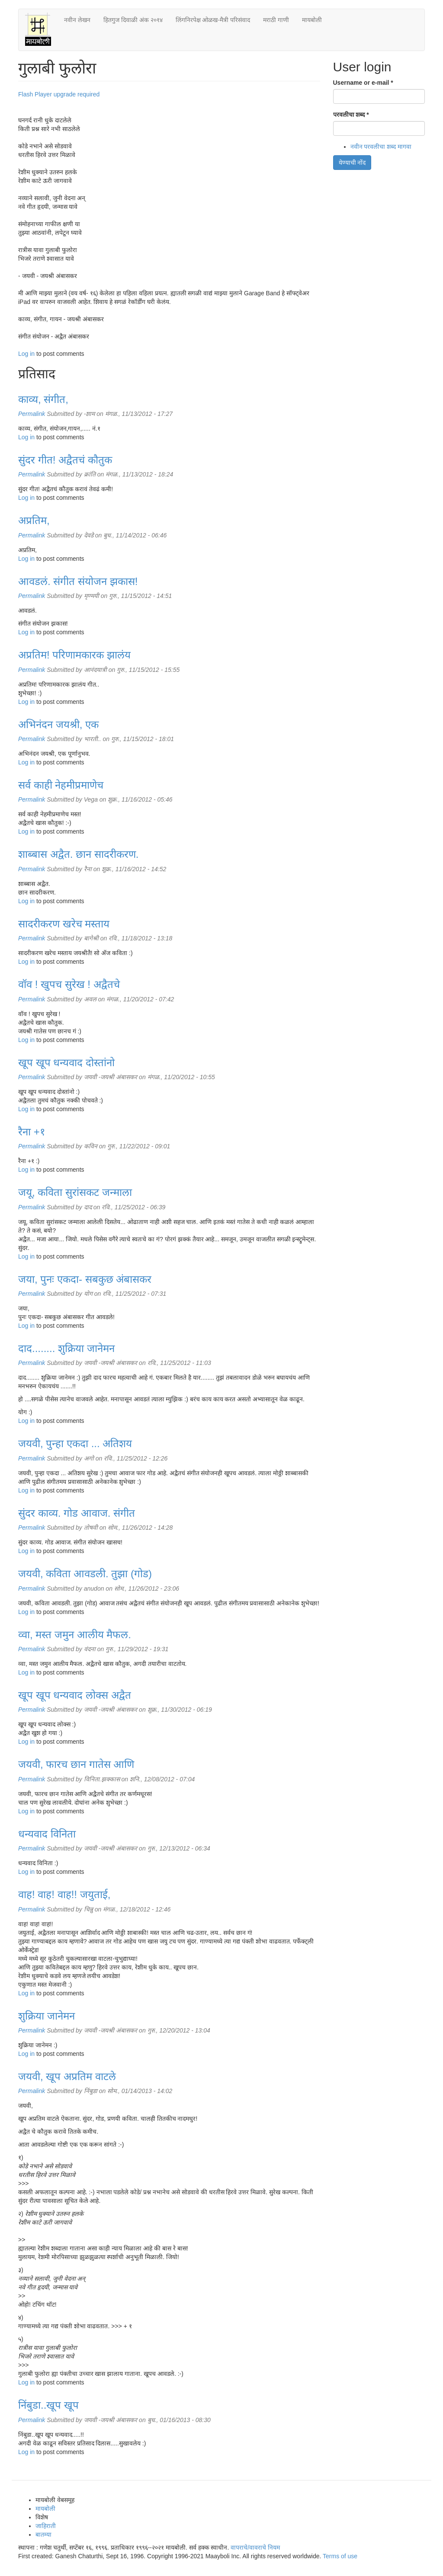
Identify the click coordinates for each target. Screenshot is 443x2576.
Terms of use (340, 2556)
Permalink (31, 413)
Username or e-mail (363, 82)
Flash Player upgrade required (59, 94)
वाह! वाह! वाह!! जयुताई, (64, 1894)
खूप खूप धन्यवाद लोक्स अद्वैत (74, 1695)
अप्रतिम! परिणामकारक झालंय (74, 655)
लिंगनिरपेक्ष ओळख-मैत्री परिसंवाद (213, 19)
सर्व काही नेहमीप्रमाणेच (60, 785)
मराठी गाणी (276, 19)
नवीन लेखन (77, 19)
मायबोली (312, 19)
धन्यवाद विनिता (47, 1834)
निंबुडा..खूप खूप (48, 2405)
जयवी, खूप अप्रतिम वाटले (67, 2076)
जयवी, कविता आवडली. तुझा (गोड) (85, 1573)
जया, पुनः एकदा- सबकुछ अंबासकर (84, 1279)
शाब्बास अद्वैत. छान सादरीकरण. (78, 854)
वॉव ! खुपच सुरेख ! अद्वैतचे (69, 984)
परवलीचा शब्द (351, 114)
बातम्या (43, 2534)
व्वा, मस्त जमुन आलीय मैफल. (74, 1634)
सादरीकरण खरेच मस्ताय (63, 924)
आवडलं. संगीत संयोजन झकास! (78, 581)
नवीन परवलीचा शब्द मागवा (381, 146)
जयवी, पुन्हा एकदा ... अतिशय (75, 1443)
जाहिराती (45, 2525)
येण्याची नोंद (352, 162)
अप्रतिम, (34, 520)
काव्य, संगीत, (43, 399)
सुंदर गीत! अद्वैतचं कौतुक (65, 460)
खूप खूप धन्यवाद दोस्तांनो (66, 1062)
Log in (26, 353)
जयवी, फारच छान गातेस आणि (76, 1764)
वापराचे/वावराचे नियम (255, 2547)
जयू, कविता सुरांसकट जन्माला (75, 1192)
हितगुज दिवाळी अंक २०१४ (133, 19)
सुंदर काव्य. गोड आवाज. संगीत (76, 1513)
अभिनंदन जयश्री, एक (58, 724)
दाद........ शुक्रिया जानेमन (66, 1348)
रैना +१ (31, 1132)
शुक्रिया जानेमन (46, 2016)
